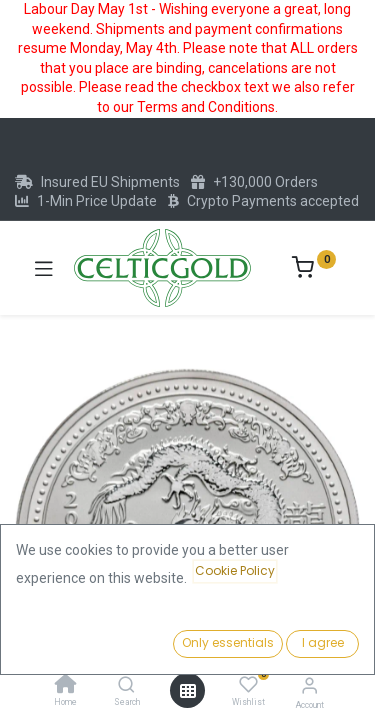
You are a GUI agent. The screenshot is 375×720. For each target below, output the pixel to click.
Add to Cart (268, 638)
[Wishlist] (248, 685)
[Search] (126, 686)
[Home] (66, 686)
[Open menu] (188, 691)
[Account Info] (309, 685)
